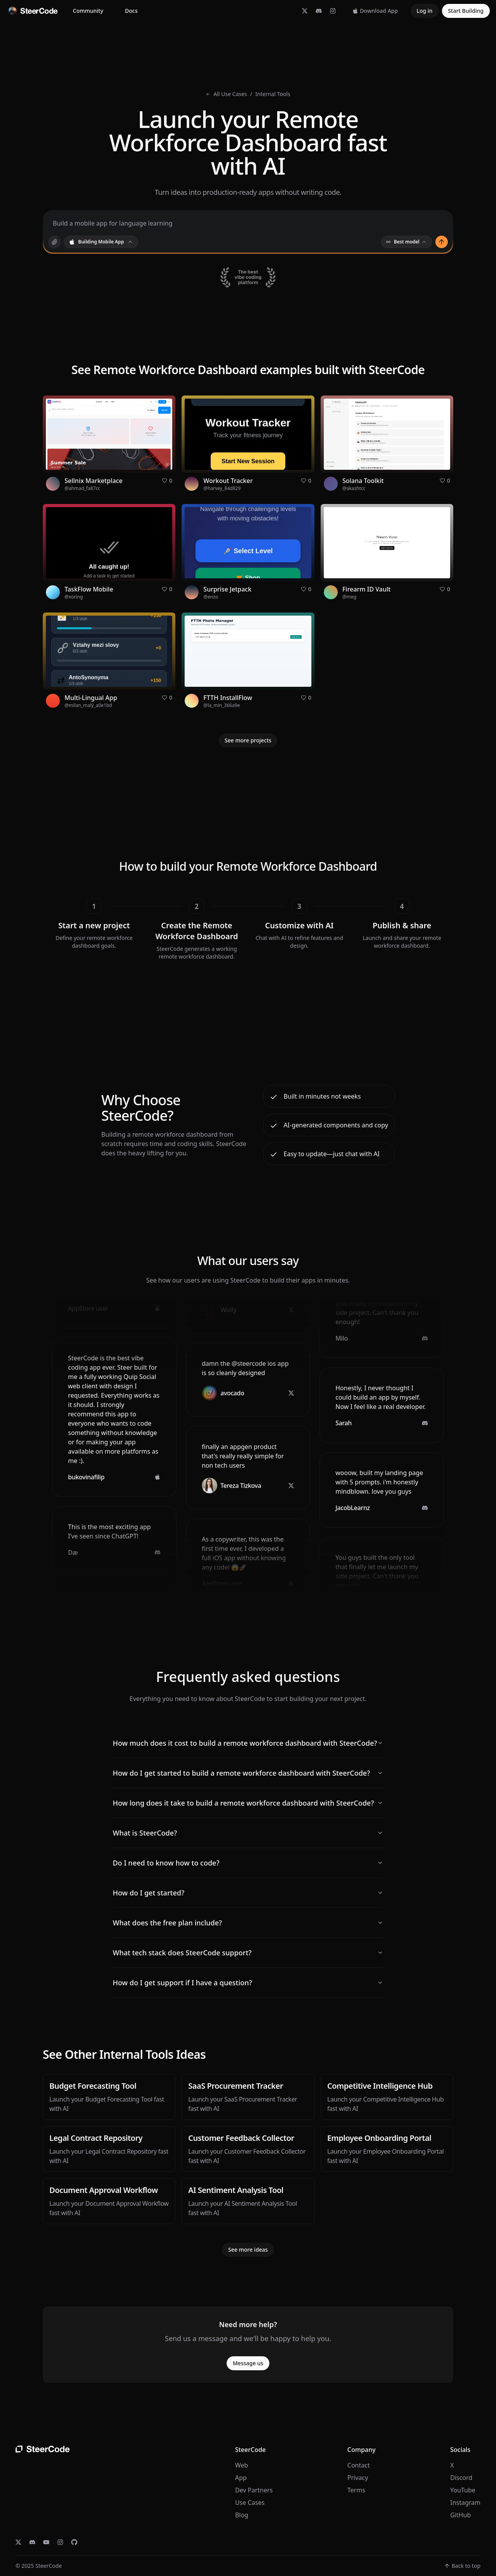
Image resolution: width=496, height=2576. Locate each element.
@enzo (210, 597)
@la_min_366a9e (221, 705)
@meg (349, 597)
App (241, 2477)
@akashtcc (354, 488)
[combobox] (101, 242)
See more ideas (248, 2249)
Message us (248, 2363)
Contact (359, 2465)
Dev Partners (254, 2490)
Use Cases (250, 2502)
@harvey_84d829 (222, 488)
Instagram (465, 2502)
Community (88, 10)
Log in (425, 10)
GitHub (460, 2515)
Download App (375, 10)
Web (241, 2465)
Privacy (358, 2477)
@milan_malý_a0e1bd (88, 705)
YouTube (462, 2490)
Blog (241, 2515)
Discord (461, 2477)
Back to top (462, 2565)
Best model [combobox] (406, 241)
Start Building (466, 10)
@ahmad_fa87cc (82, 488)
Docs (131, 10)
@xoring (74, 597)
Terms (356, 2490)
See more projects (248, 740)
